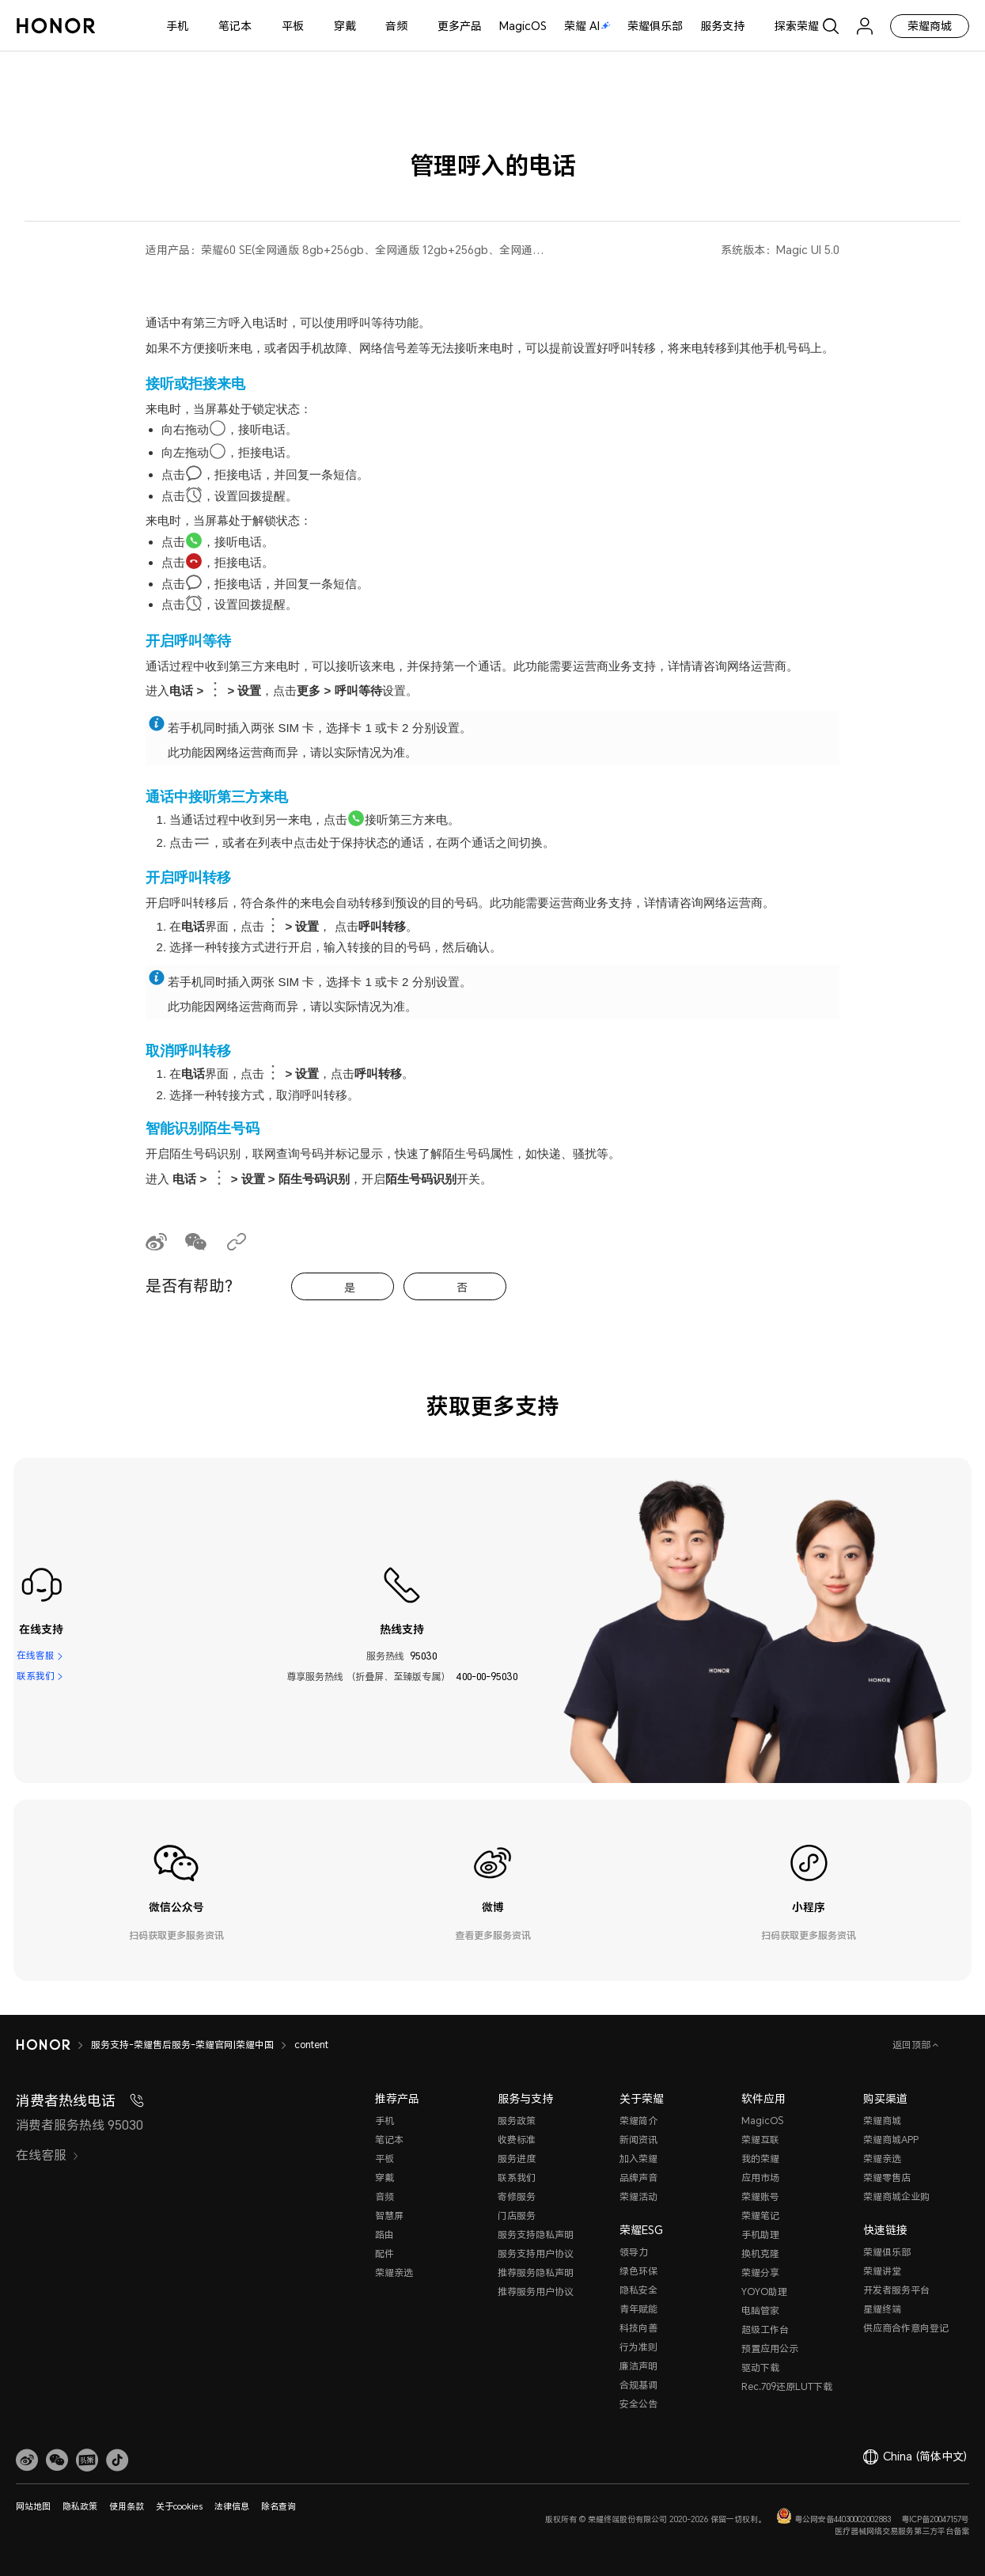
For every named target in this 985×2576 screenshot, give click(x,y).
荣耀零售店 (887, 2177)
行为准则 (638, 2347)
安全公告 (638, 2404)
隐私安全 (638, 2290)
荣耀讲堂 (882, 2271)
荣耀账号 (760, 2196)
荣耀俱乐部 (655, 25)
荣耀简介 (638, 2120)
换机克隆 (760, 2253)
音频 (396, 25)
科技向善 (638, 2328)
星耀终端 (882, 2309)
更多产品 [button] (460, 25)
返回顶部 (912, 2045)
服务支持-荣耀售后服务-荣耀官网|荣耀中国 (182, 2045)
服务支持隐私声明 (536, 2234)
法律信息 (231, 2506)
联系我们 (36, 1677)
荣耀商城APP (891, 2139)
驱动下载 (760, 2367)
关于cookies (179, 2506)
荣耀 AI (587, 25)
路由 (384, 2234)
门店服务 (517, 2215)
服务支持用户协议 (536, 2253)
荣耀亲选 (394, 2272)
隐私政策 (80, 2506)
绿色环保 (638, 2271)
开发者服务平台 (896, 2290)
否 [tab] (462, 1287)
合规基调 (638, 2385)
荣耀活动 (638, 2196)
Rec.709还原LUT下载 (786, 2386)
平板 (293, 25)
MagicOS (523, 25)
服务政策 (517, 2120)
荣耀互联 (760, 2139)
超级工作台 (765, 2329)
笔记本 (235, 25)
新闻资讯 (638, 2139)
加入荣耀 (638, 2158)
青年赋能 (638, 2309)
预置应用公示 (769, 2348)
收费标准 (517, 2139)
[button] (57, 2460)
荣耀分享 (760, 2272)
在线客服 (36, 1656)
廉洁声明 (638, 2366)
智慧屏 (389, 2215)
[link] (27, 2460)
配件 (384, 2253)
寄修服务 (517, 2196)
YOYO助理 (764, 2291)
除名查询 (278, 2506)
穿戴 (345, 25)
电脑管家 (760, 2310)
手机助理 (760, 2234)
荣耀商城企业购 (896, 2196)
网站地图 (33, 2506)
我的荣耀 (760, 2158)
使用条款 (126, 2506)
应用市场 (760, 2177)
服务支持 (722, 25)
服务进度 (517, 2158)
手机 (177, 25)
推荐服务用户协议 (536, 2291)
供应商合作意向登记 (906, 2328)
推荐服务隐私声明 (536, 2272)
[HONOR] (43, 2045)
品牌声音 (638, 2177)
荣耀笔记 (760, 2215)
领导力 (633, 2252)
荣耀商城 (929, 25)
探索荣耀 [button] (797, 25)
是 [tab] (349, 1287)
